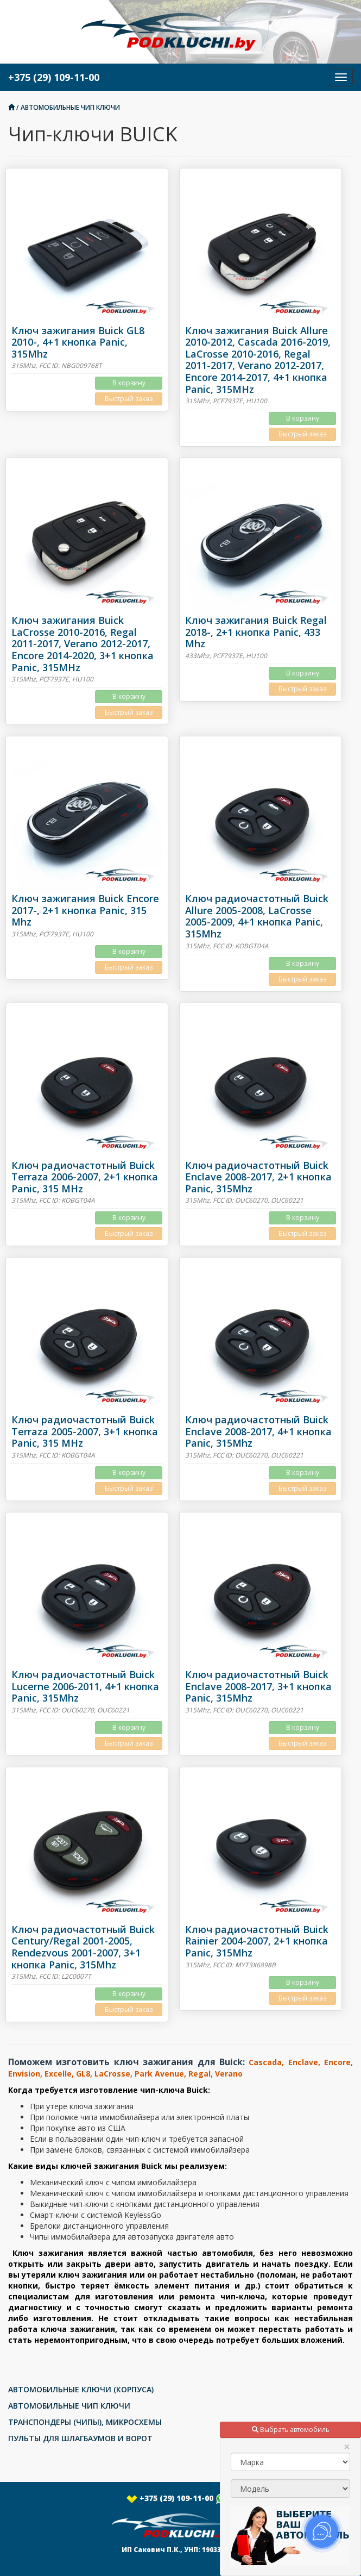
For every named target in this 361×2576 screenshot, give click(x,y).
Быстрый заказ (129, 398)
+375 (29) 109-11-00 (180, 2498)
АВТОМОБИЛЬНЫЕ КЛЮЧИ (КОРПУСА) (81, 2389)
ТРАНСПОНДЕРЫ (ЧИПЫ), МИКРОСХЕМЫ (85, 2422)
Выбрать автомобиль (291, 2429)
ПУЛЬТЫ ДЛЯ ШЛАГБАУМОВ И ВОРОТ (80, 2438)
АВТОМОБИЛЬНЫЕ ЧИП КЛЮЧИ (70, 107)
